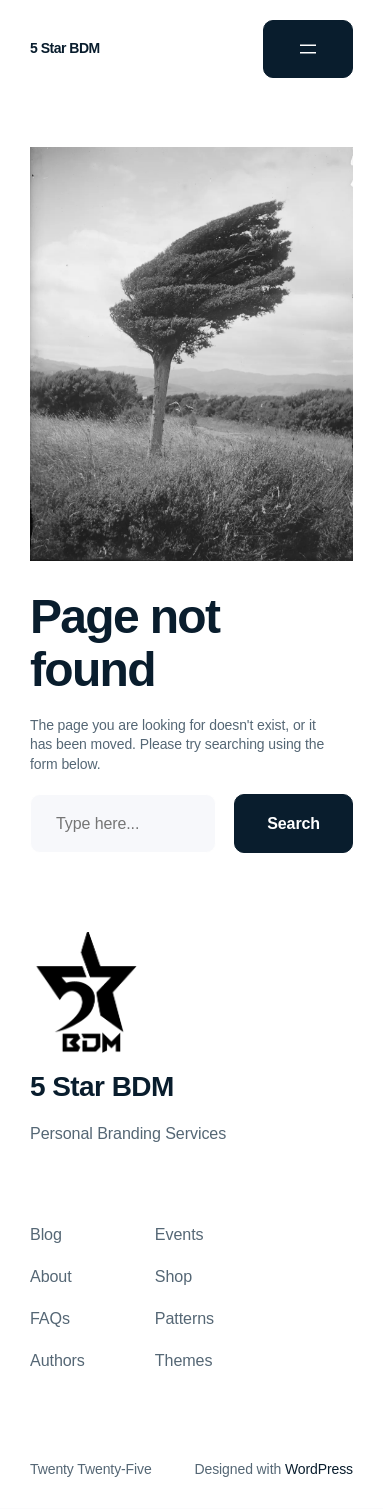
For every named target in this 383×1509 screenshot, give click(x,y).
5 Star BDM (65, 48)
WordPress (319, 1469)
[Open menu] (308, 49)
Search (293, 823)
